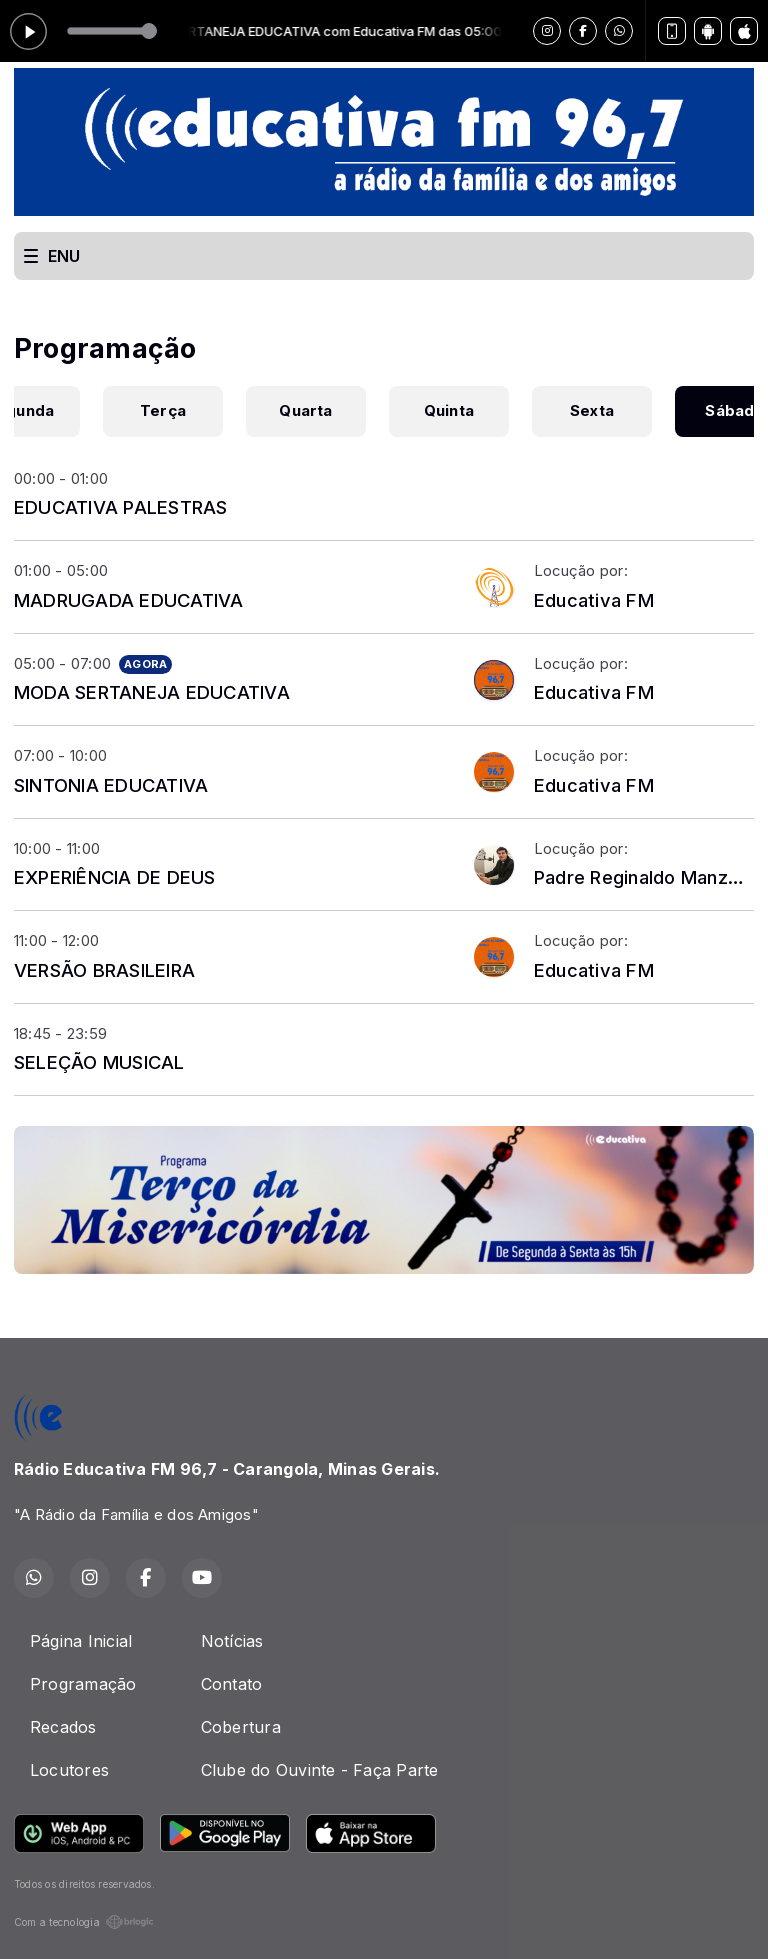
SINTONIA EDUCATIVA (111, 785)
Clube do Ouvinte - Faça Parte (320, 1770)
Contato (232, 1684)
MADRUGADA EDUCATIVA (129, 600)
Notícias (232, 1641)
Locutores (69, 1770)
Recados (63, 1727)
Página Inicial (81, 1641)
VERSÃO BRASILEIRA (104, 970)
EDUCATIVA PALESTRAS (121, 507)
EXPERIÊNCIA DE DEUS (115, 877)
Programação (83, 1684)
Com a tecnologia (84, 1922)
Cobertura (241, 1727)
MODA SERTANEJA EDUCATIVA (152, 692)
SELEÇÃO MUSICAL (99, 1062)
